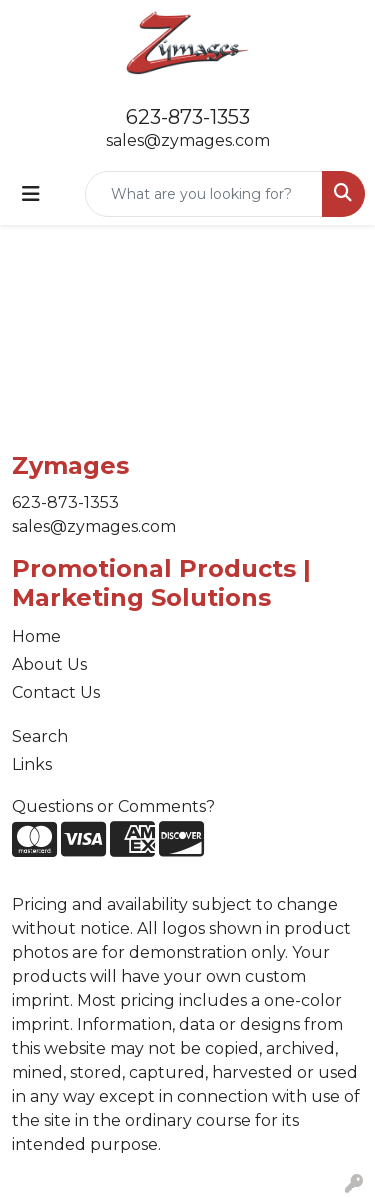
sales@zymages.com (188, 140)
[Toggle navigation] (31, 194)
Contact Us (56, 692)
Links (32, 764)
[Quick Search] (204, 194)
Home (36, 636)
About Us (49, 664)
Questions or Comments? (113, 806)
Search (40, 736)
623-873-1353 (188, 117)
